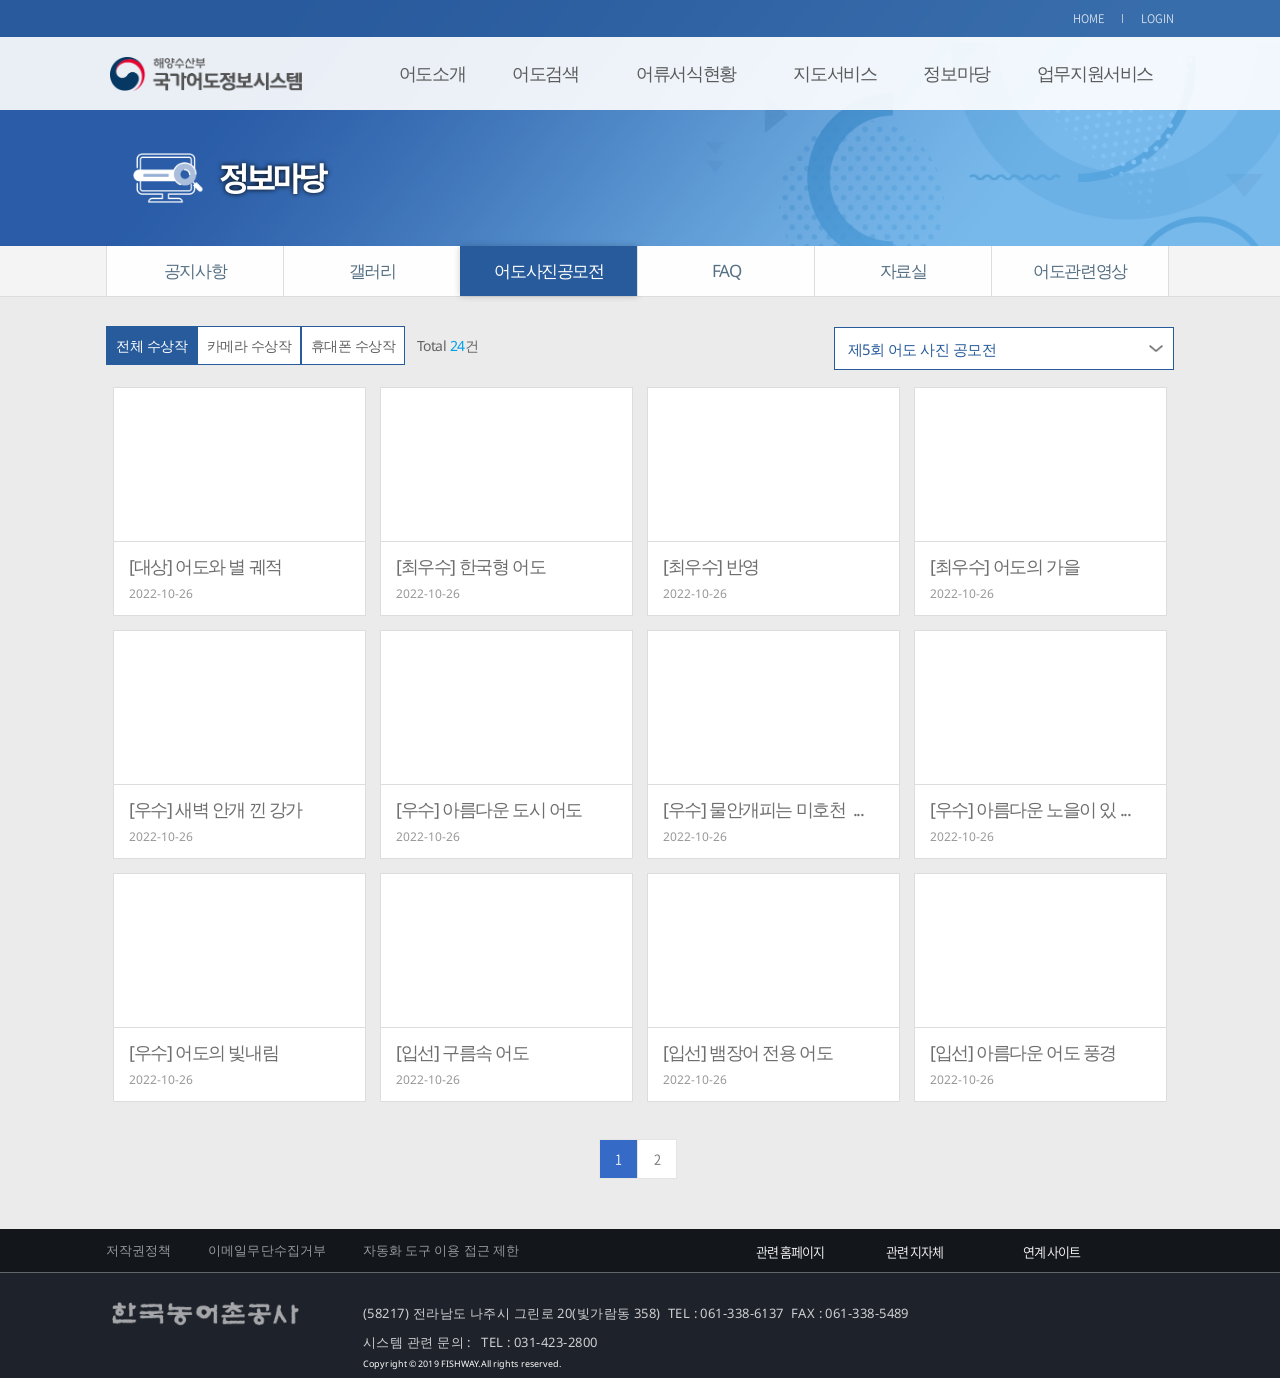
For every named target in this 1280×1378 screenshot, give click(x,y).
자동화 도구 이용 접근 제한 (441, 1250)
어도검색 (545, 73)
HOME (1089, 18)
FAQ (726, 270)
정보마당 (956, 73)
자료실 (903, 270)
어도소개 (432, 73)
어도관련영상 (1080, 270)
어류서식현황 (686, 73)
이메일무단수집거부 (267, 1250)
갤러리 (372, 270)
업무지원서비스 (1095, 73)
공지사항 (195, 270)
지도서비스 (834, 73)
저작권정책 (139, 1250)
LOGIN (1158, 18)
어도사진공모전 (548, 270)
